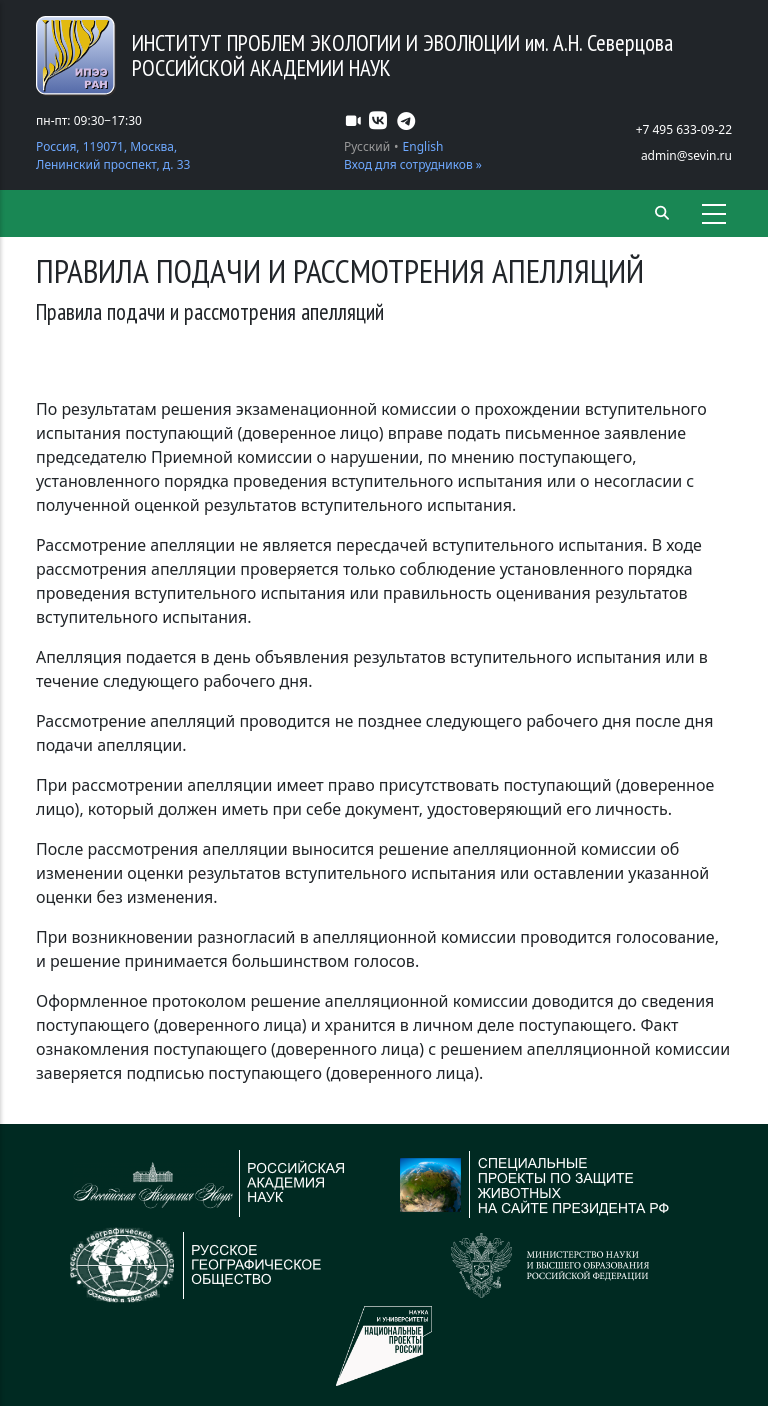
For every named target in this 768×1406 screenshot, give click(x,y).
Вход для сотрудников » (413, 164)
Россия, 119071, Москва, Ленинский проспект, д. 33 (113, 155)
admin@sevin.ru (686, 155)
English (423, 146)
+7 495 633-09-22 (684, 129)
